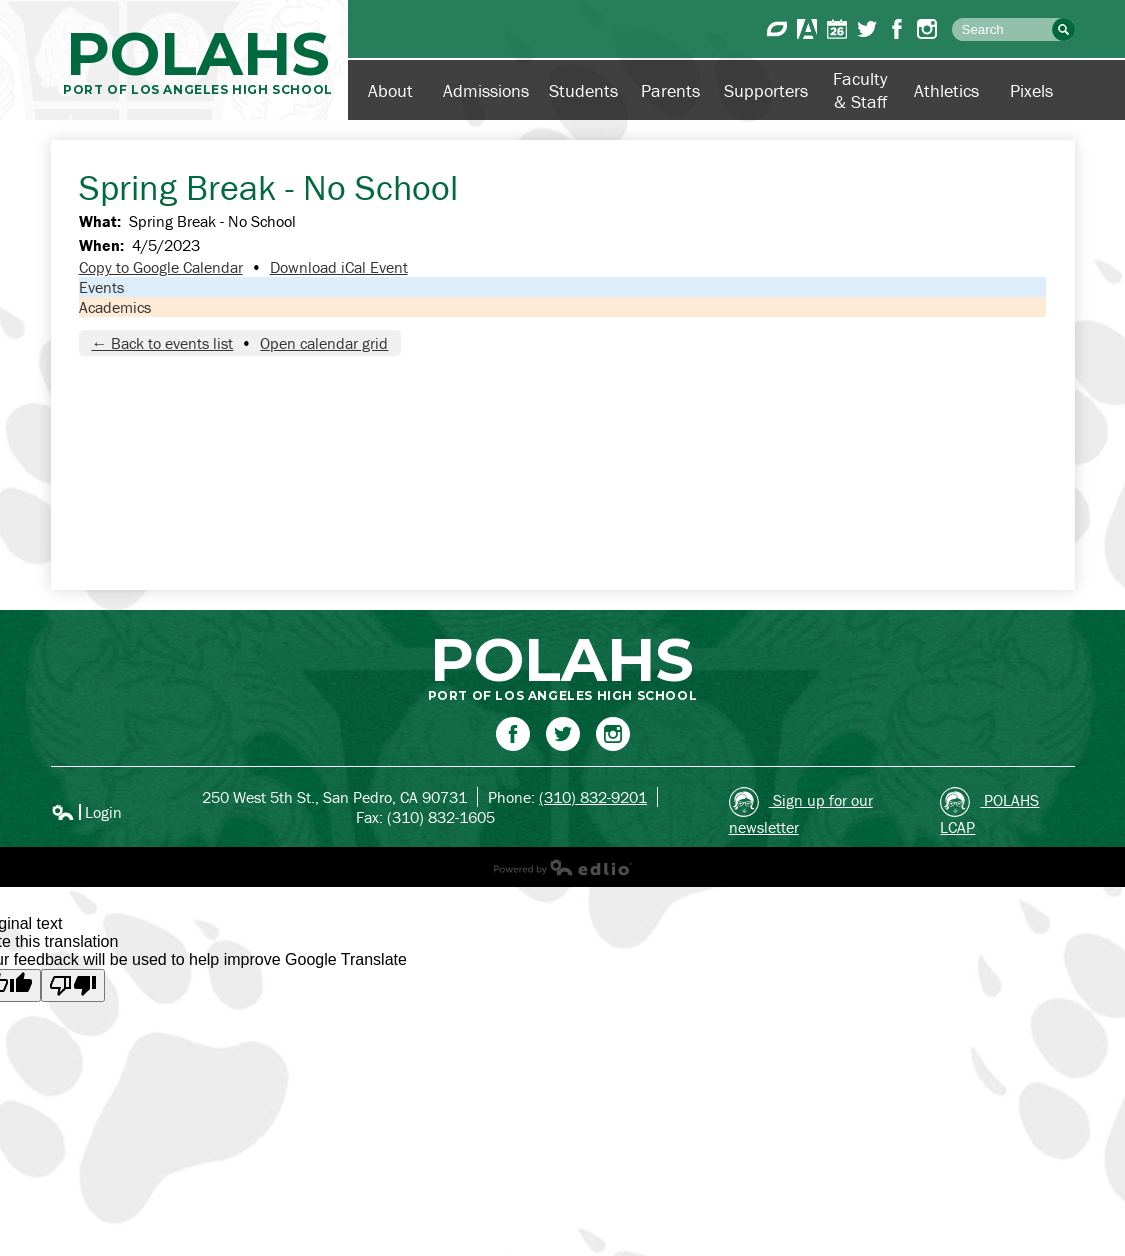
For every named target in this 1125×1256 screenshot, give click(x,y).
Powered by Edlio (563, 867)
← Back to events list (162, 343)
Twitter (867, 29)
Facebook (897, 29)
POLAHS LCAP (989, 812)
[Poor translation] (73, 985)
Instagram (927, 29)
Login (86, 812)
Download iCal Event (339, 267)
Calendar (837, 29)
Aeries (807, 29)
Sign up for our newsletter (801, 812)
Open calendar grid (324, 343)
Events (101, 287)
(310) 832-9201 (593, 797)
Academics (115, 307)
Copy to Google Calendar (161, 267)
